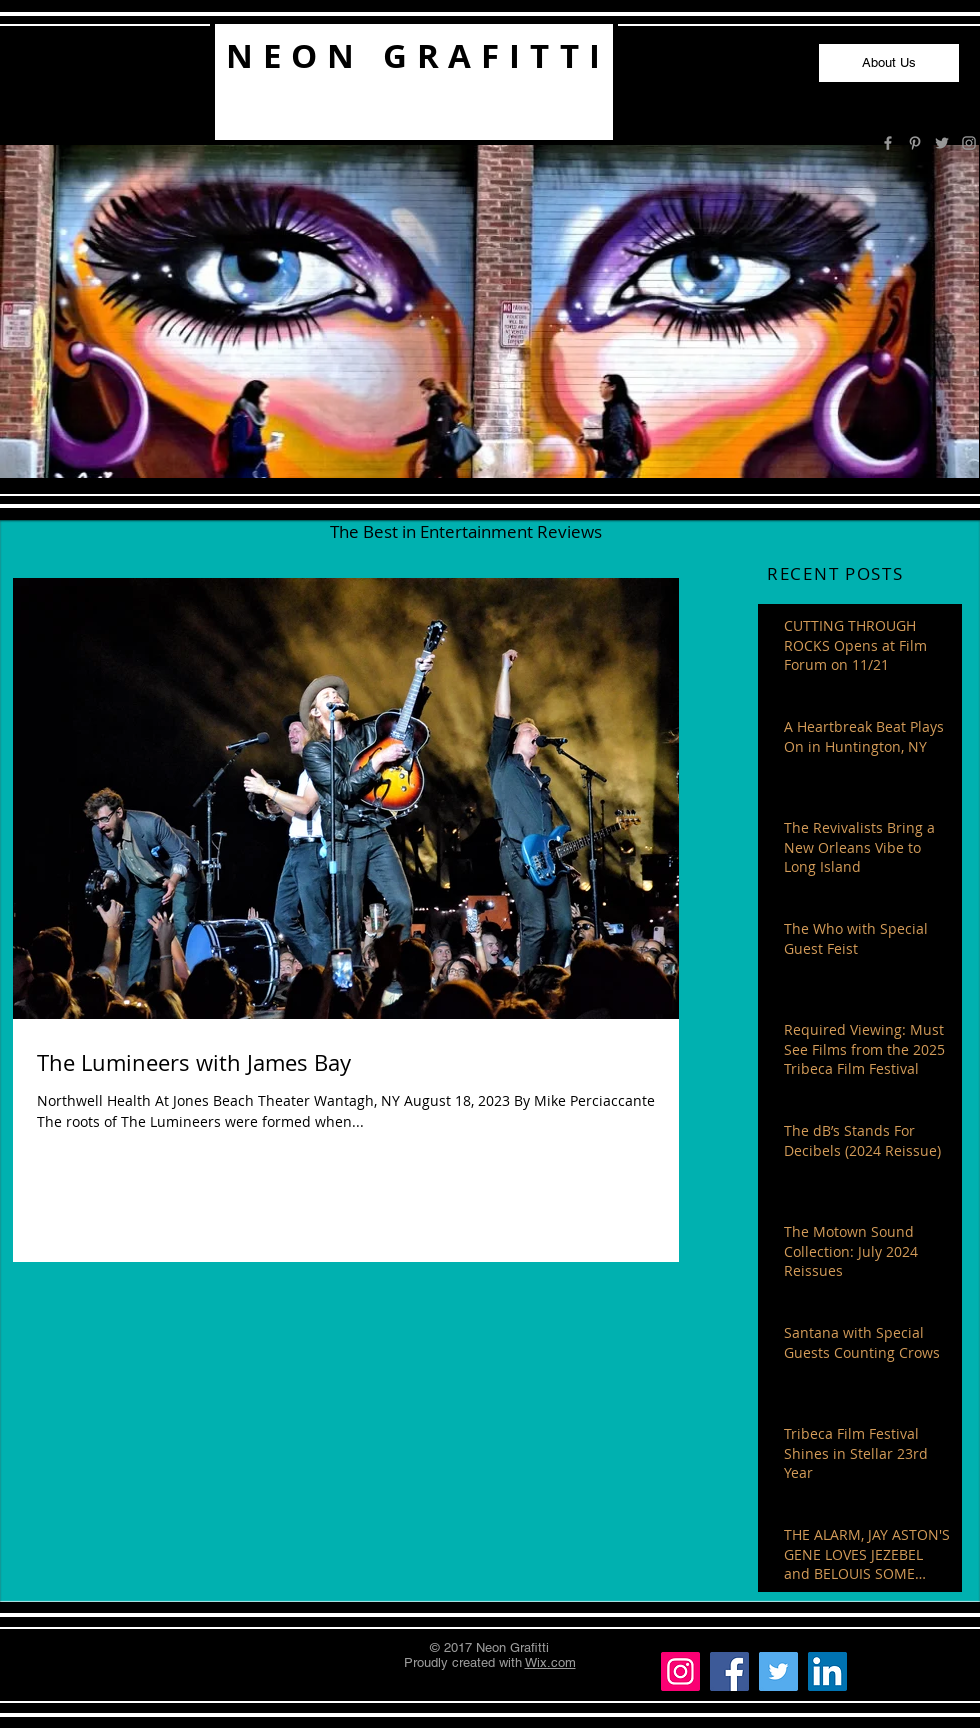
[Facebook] (729, 1671)
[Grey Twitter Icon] (942, 143)
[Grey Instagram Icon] (969, 143)
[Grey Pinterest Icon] (915, 143)
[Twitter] (778, 1671)
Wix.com (550, 1662)
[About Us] (889, 63)
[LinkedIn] (827, 1671)
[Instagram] (680, 1671)
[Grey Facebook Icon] (888, 143)
